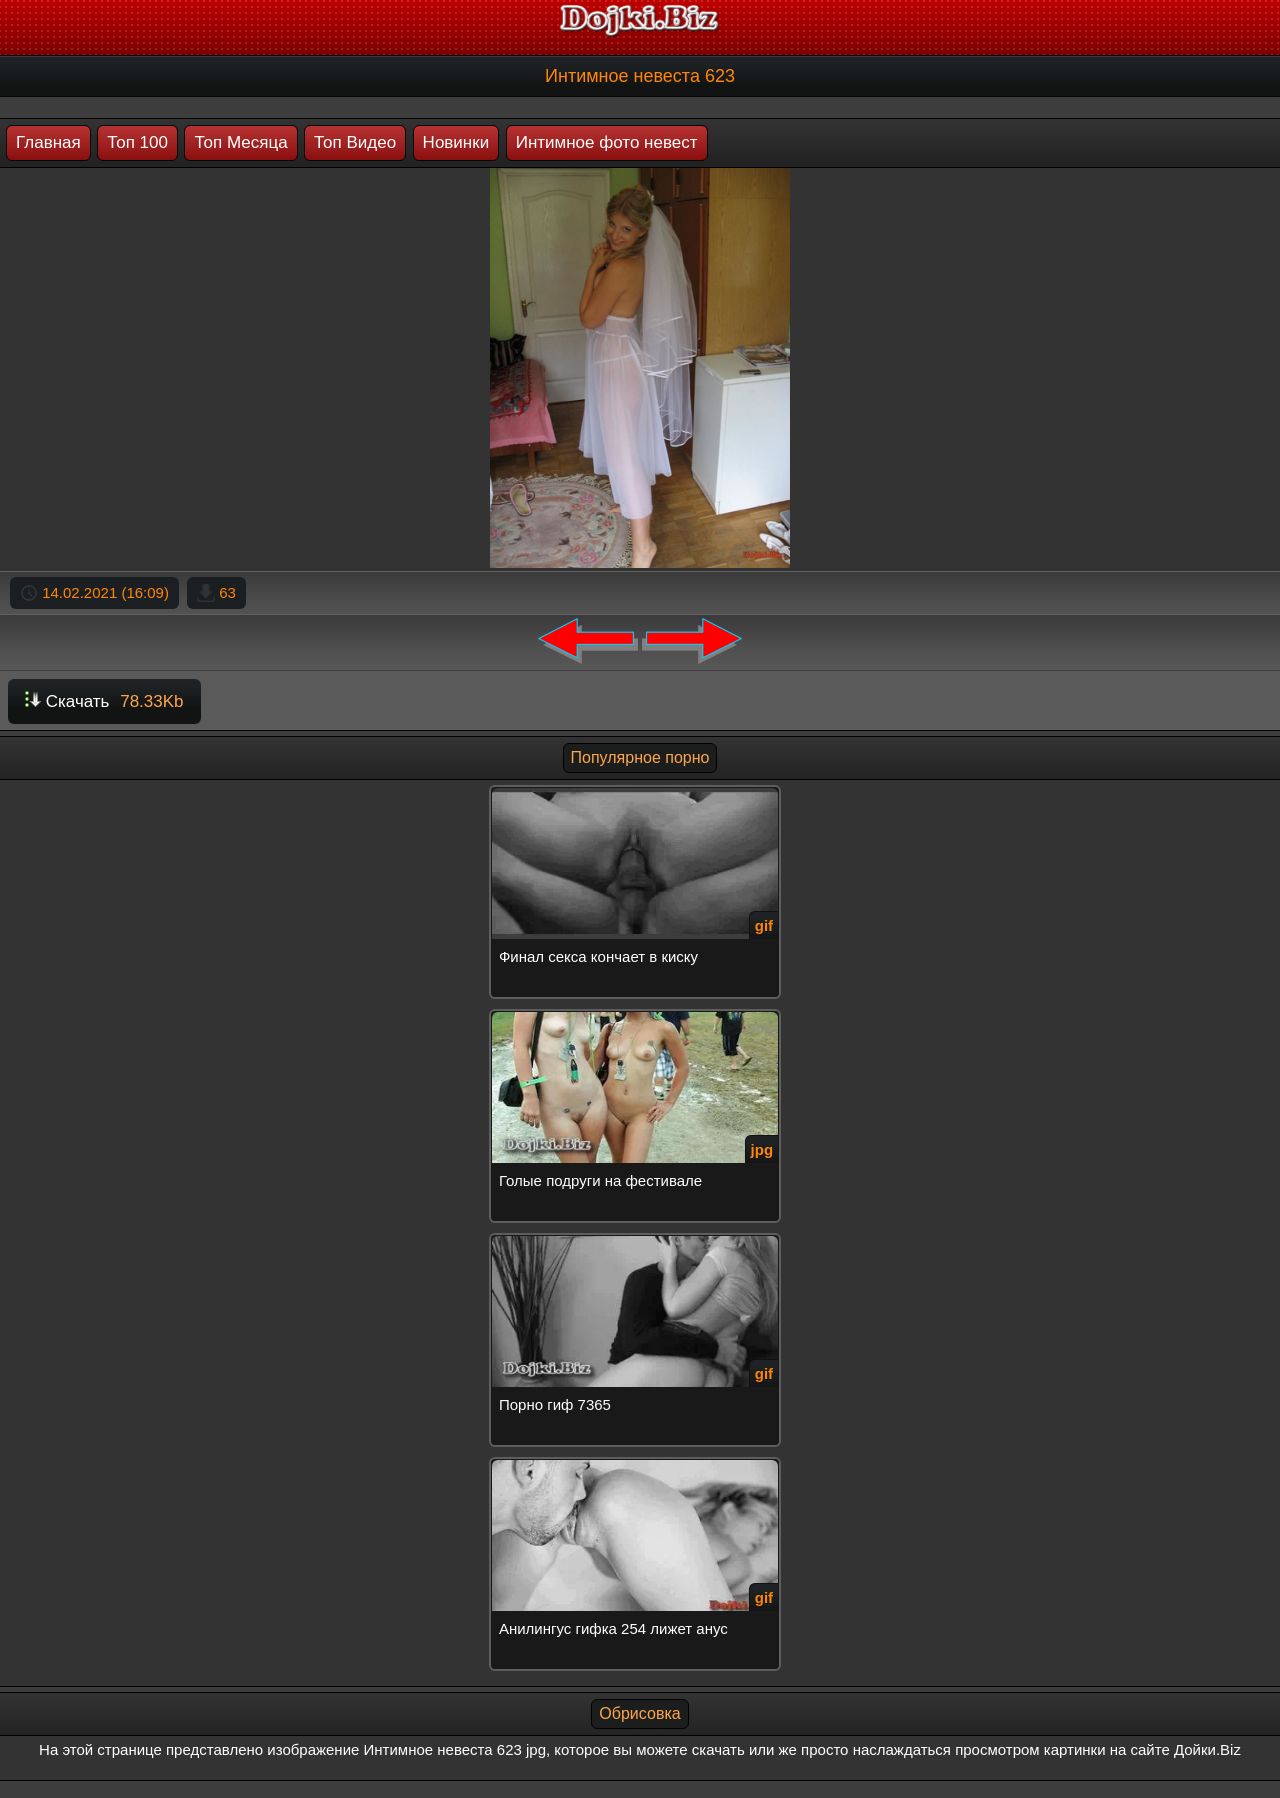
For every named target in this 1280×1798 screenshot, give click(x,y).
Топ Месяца (240, 142)
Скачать (104, 701)
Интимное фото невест (607, 142)
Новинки (456, 142)
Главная (48, 142)
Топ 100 (137, 142)
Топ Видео (355, 142)
